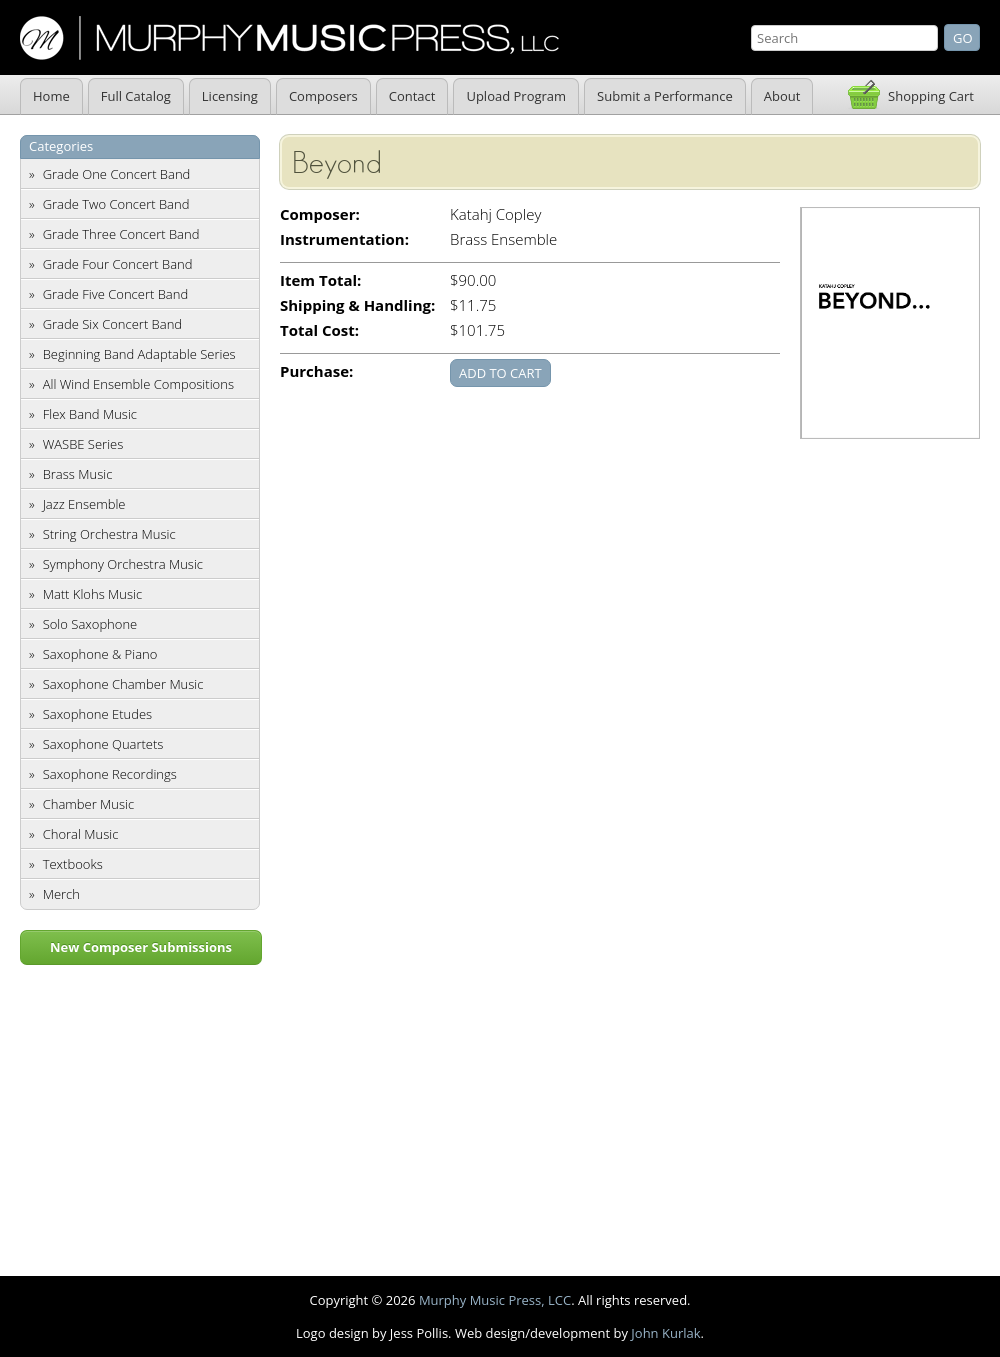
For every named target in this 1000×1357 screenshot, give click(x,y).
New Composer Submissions (141, 947)
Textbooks (73, 864)
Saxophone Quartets (103, 744)
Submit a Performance (665, 96)
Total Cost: (319, 330)
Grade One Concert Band (117, 174)
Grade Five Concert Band (115, 294)
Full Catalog (136, 96)
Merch (61, 894)
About (782, 96)
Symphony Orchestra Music (123, 564)
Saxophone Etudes (97, 714)
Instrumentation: (344, 239)
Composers (323, 96)
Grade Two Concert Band (116, 204)
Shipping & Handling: (357, 305)
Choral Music (81, 834)
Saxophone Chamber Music (123, 684)
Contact (412, 96)
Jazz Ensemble (84, 504)
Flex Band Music (90, 414)
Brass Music (78, 474)
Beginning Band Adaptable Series (139, 354)
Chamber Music (89, 804)
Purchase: (316, 371)
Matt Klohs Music (92, 594)
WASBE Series (83, 444)
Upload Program (516, 96)
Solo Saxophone (90, 624)
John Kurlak (665, 1333)
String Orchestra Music (109, 534)
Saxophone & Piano (100, 654)
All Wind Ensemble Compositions (138, 384)
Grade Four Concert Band (118, 264)
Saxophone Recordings (110, 774)
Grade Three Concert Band (121, 234)
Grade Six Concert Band (112, 324)
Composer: (320, 214)
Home (51, 96)
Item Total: (320, 280)
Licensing (230, 96)
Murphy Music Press (289, 38)
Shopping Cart (931, 96)
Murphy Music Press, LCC (495, 1300)
